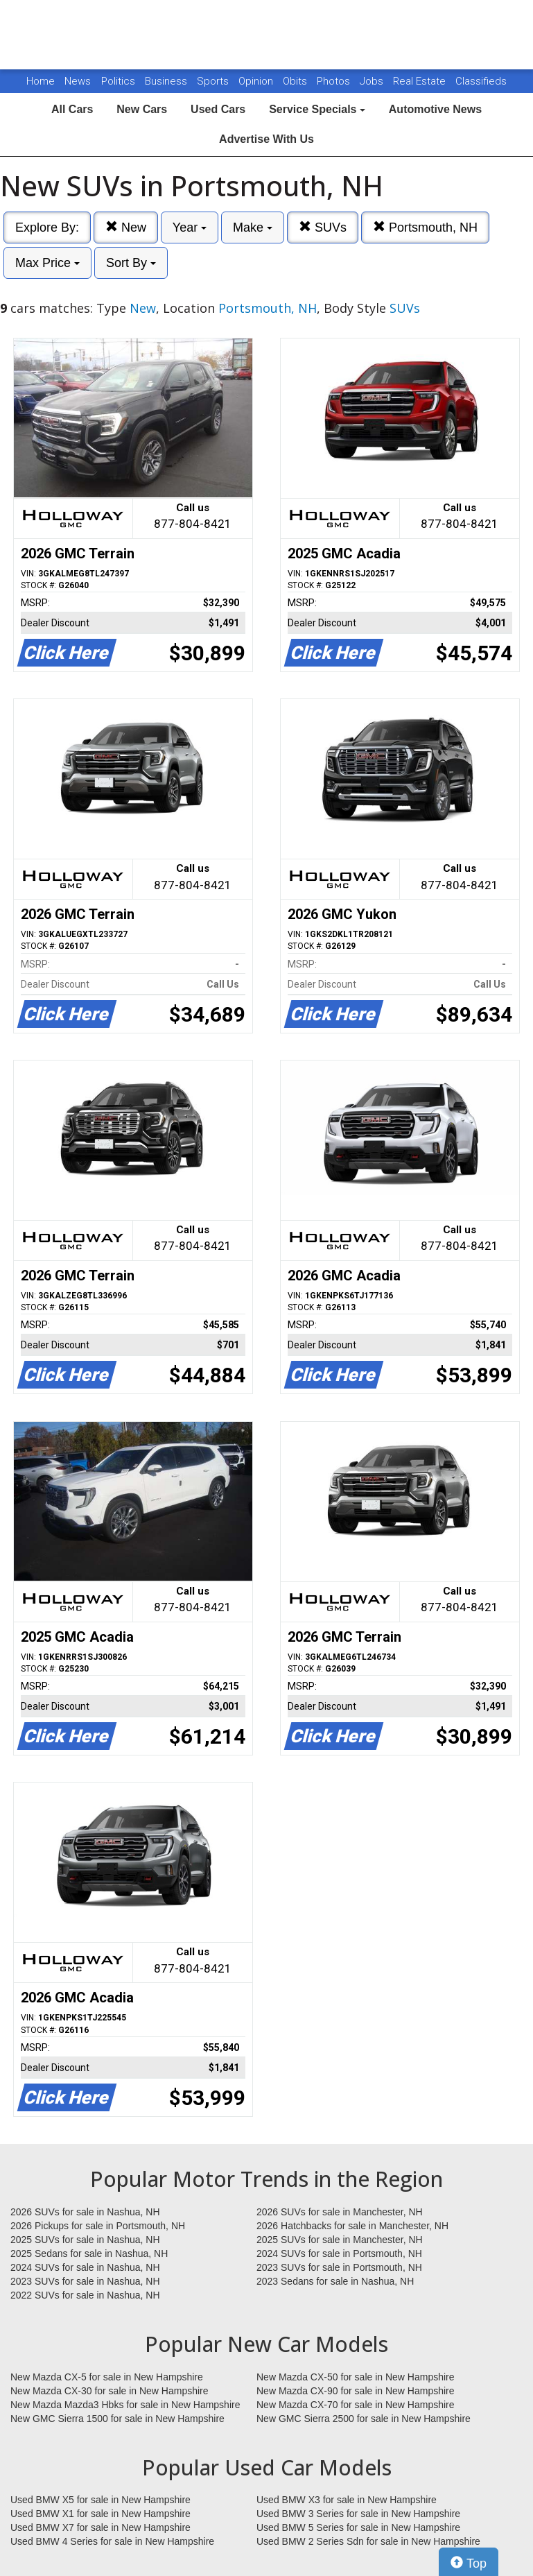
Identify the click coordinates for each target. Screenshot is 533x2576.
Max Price (47, 263)
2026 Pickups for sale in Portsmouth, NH (97, 2225)
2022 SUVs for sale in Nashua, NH (85, 2295)
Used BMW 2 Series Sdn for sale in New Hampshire (368, 2541)
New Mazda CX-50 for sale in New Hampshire (355, 2376)
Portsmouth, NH (425, 227)
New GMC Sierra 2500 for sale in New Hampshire (363, 2418)
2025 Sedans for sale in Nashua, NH (89, 2253)
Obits (296, 81)
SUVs (323, 227)
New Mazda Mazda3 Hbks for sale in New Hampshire (125, 2404)
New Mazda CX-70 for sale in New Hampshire (355, 2404)
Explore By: (47, 227)
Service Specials (317, 109)
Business (167, 81)
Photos (335, 81)
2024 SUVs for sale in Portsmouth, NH (339, 2253)
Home (40, 81)
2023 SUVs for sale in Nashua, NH (85, 2281)
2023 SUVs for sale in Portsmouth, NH (339, 2267)
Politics (118, 81)
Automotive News (435, 109)
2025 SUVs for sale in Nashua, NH (85, 2239)
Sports (214, 81)
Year (190, 227)
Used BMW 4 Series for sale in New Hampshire (112, 2541)
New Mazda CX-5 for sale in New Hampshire (106, 2376)
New (125, 227)
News (77, 81)
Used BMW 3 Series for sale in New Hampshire (358, 2513)
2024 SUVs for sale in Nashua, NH (85, 2267)
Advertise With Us (266, 139)
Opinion (257, 81)
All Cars (72, 109)
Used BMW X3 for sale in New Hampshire (346, 2499)
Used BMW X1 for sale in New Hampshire (100, 2513)
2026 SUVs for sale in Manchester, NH (339, 2211)
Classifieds (481, 81)
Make (252, 227)
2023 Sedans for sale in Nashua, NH (335, 2281)
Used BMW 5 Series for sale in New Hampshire (358, 2527)
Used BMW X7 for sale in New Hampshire (100, 2527)
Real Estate (420, 81)
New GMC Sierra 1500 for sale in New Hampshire (117, 2418)
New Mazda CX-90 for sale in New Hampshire (355, 2390)
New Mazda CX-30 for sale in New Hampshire (109, 2390)
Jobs (373, 81)
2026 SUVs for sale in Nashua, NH (85, 2211)
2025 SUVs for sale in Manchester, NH (339, 2239)
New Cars (141, 109)
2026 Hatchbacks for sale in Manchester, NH (352, 2225)
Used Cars (218, 109)
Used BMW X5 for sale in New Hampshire (100, 2499)
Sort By (131, 263)
